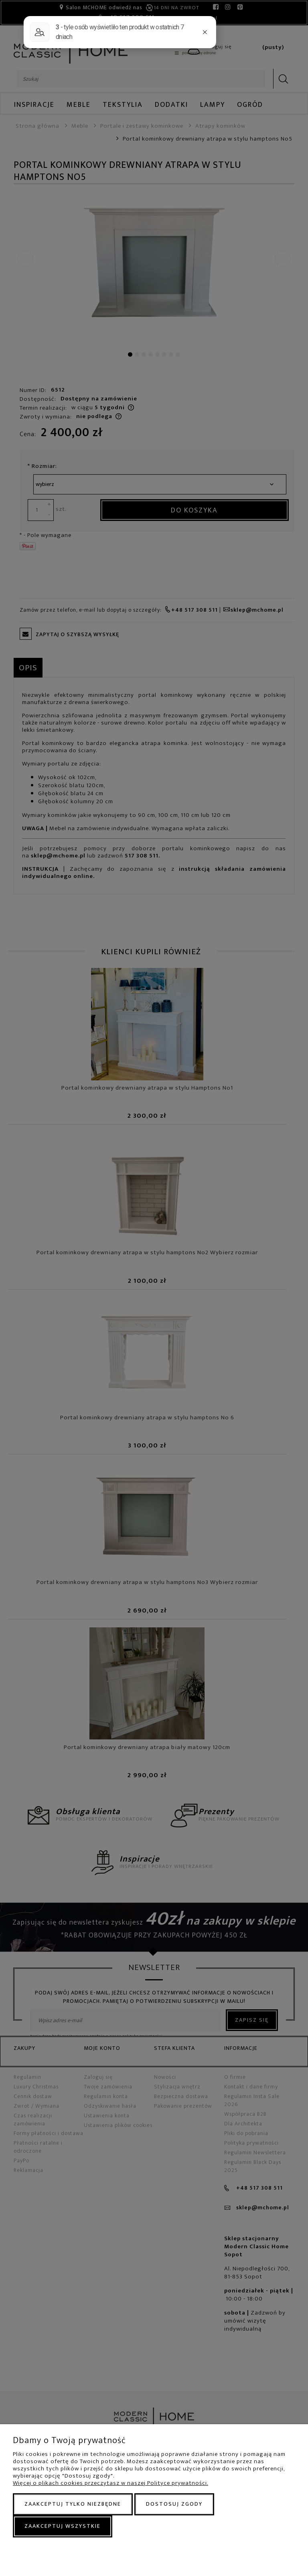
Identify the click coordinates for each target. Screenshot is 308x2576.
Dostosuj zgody (174, 2504)
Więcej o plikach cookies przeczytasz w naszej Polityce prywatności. (110, 2483)
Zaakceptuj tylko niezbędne (72, 2504)
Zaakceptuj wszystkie (62, 2526)
